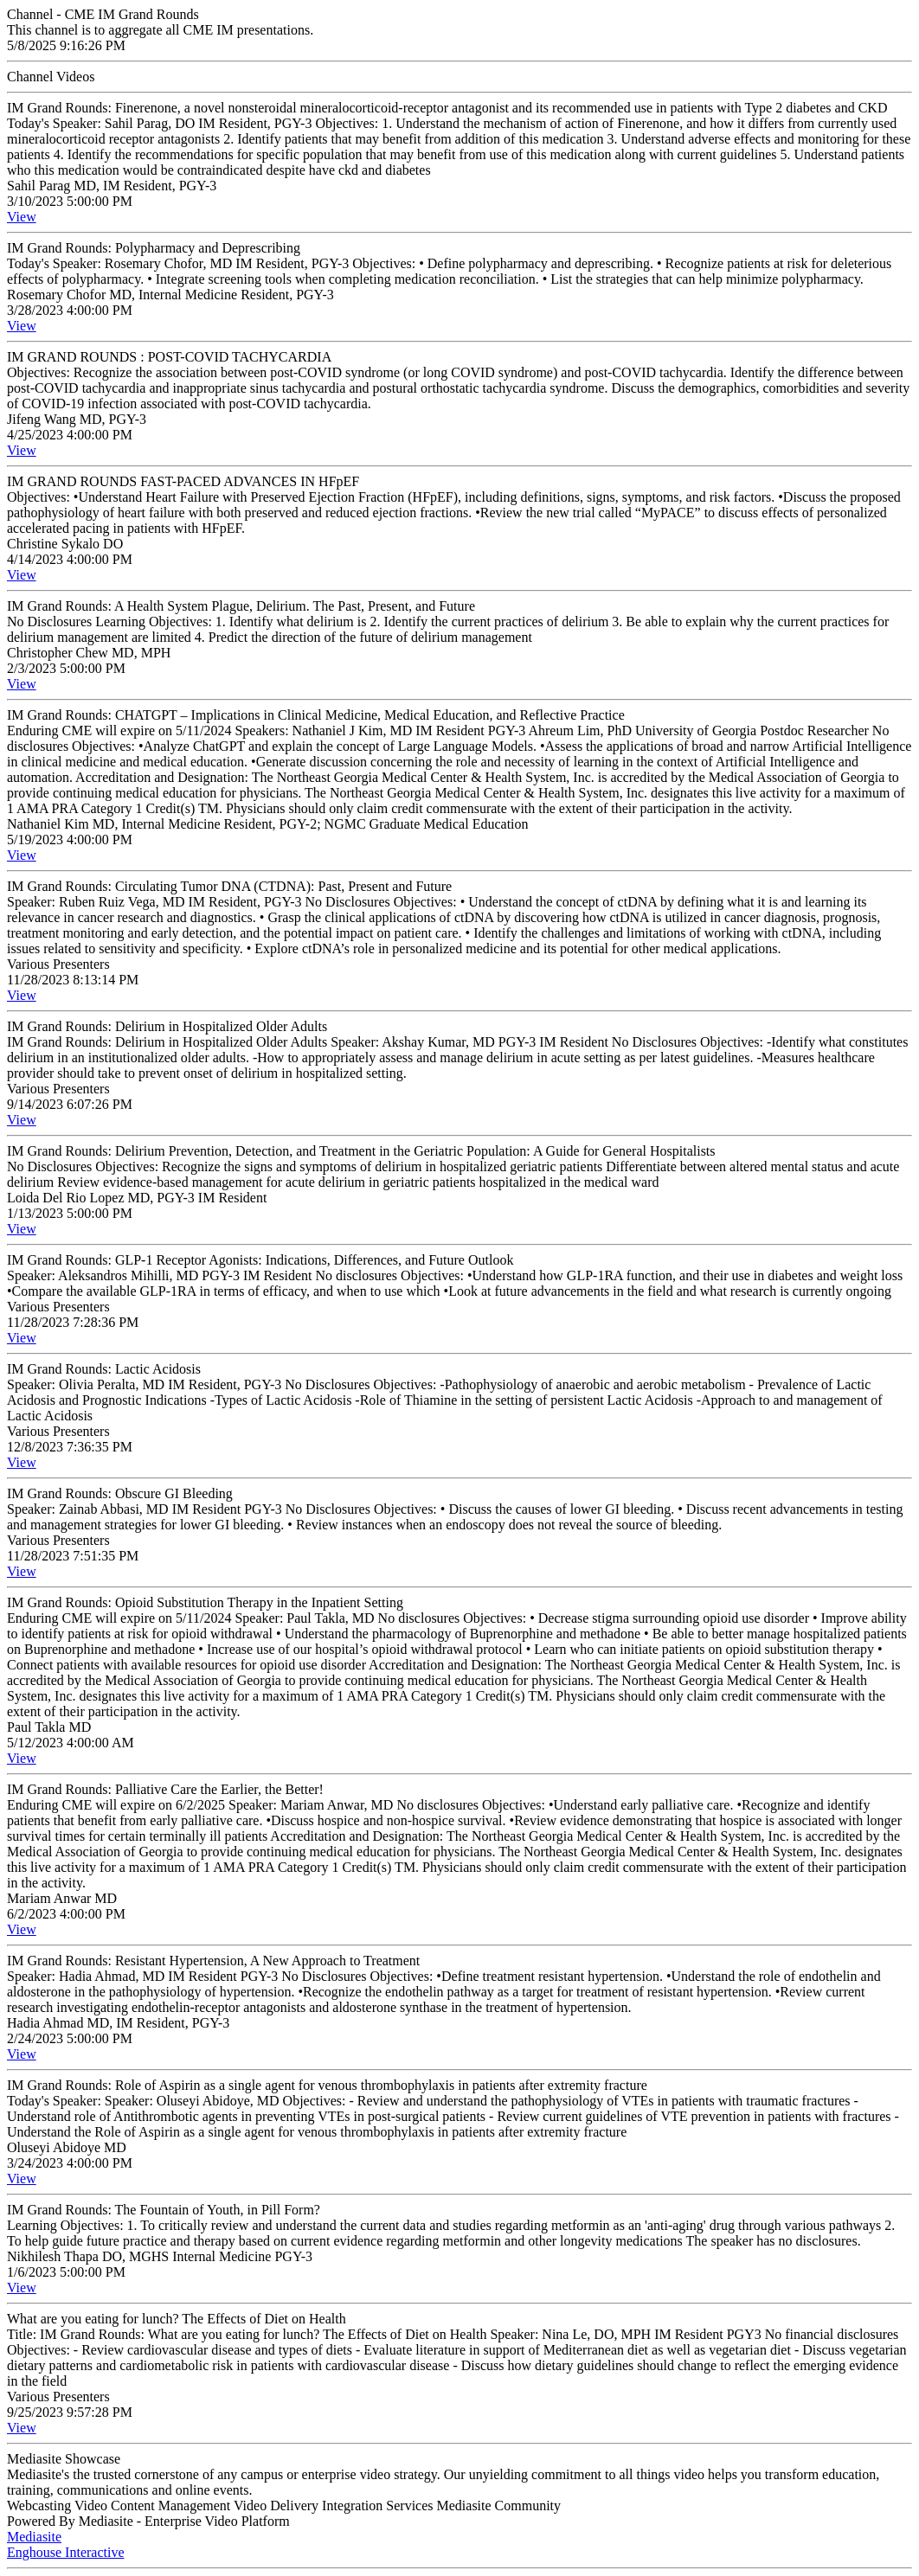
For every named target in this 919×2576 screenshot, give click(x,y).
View (21, 216)
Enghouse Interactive (66, 2552)
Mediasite (34, 2536)
